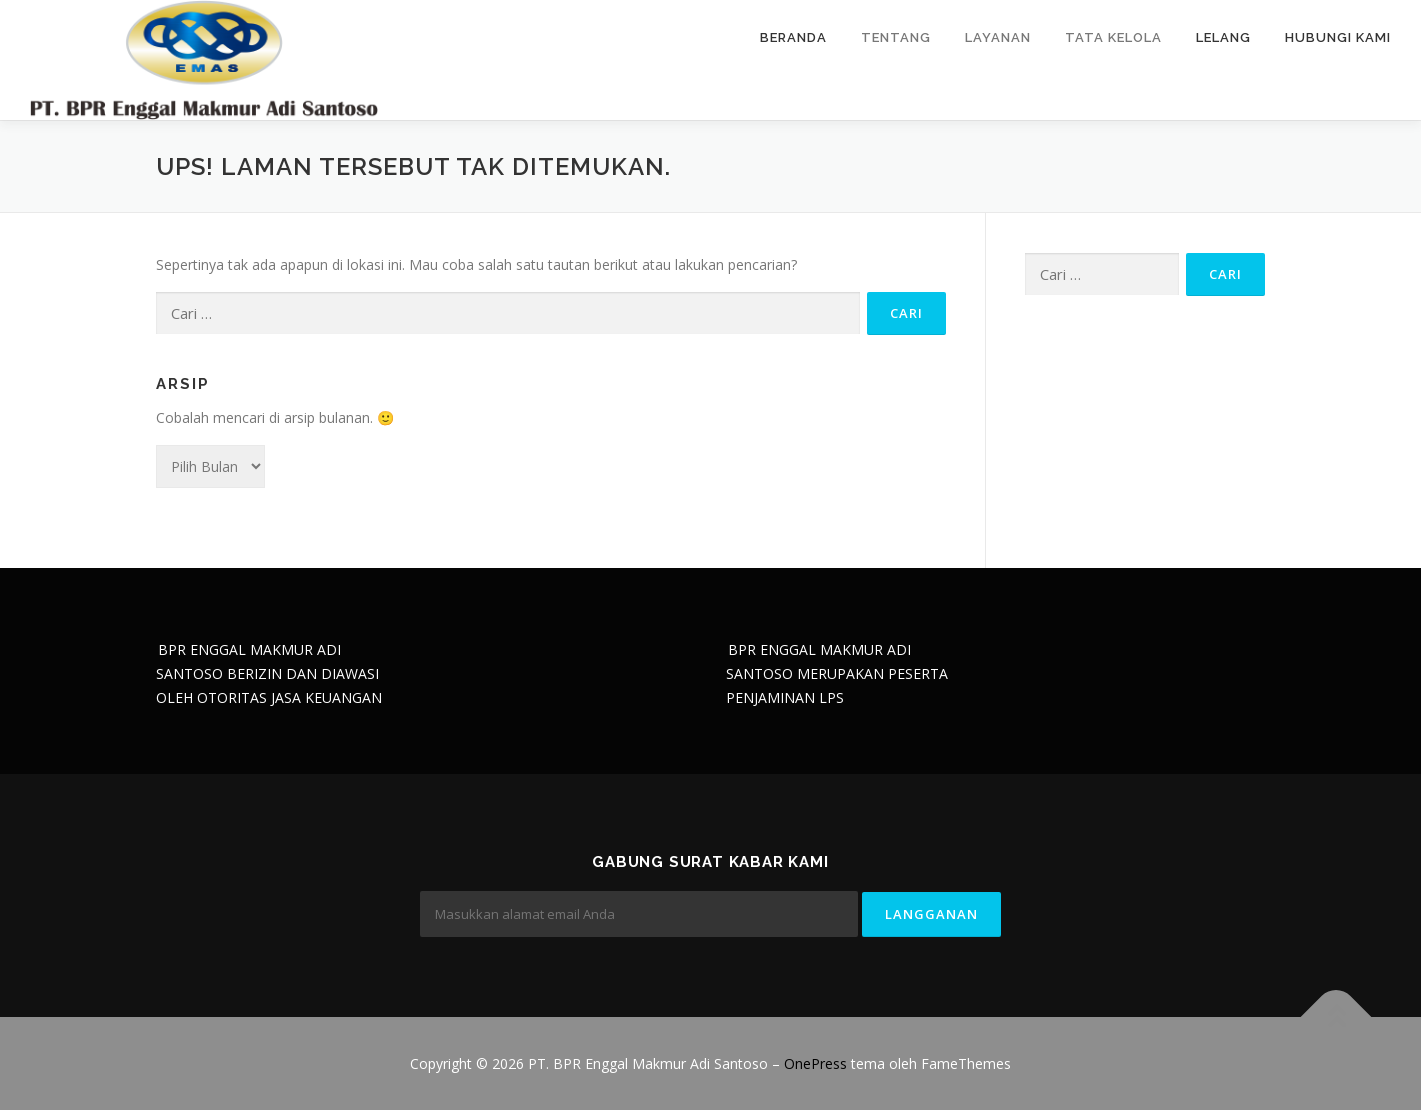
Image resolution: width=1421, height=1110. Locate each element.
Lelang (1223, 37)
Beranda (793, 37)
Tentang (896, 37)
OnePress (815, 1063)
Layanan (998, 37)
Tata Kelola (1113, 37)
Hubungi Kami (1338, 37)
